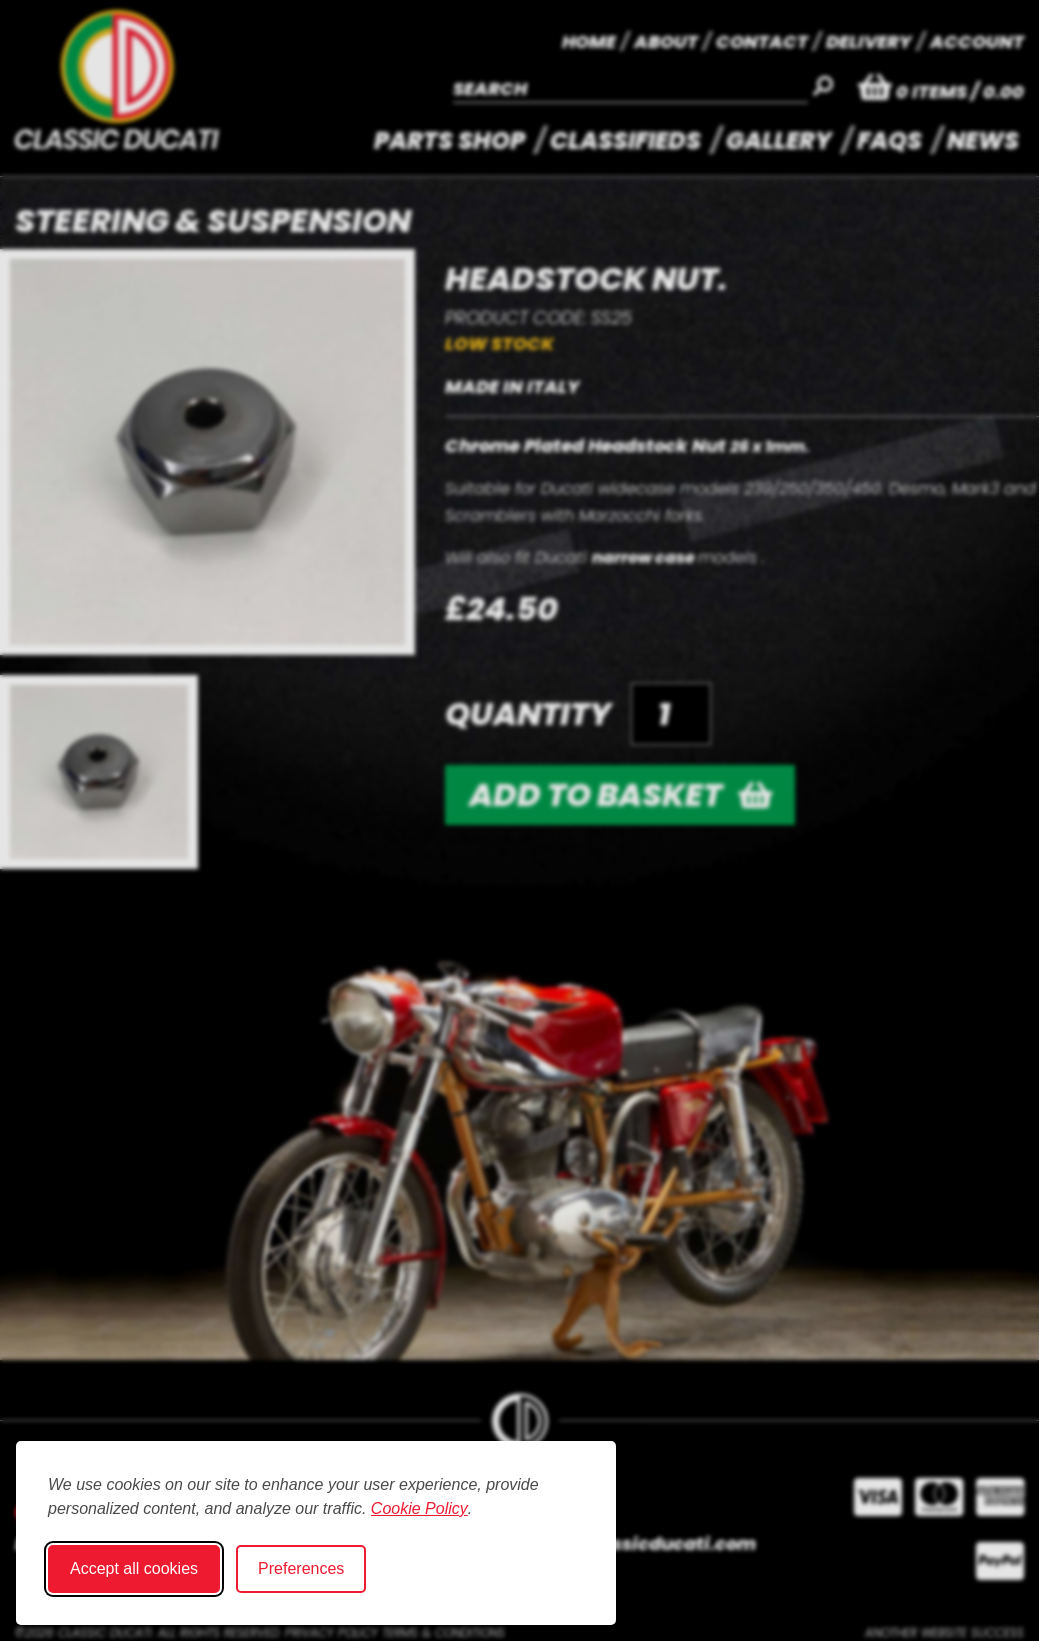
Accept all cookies (134, 1568)
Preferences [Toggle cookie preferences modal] (301, 1568)
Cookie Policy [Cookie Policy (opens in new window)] (419, 1508)
